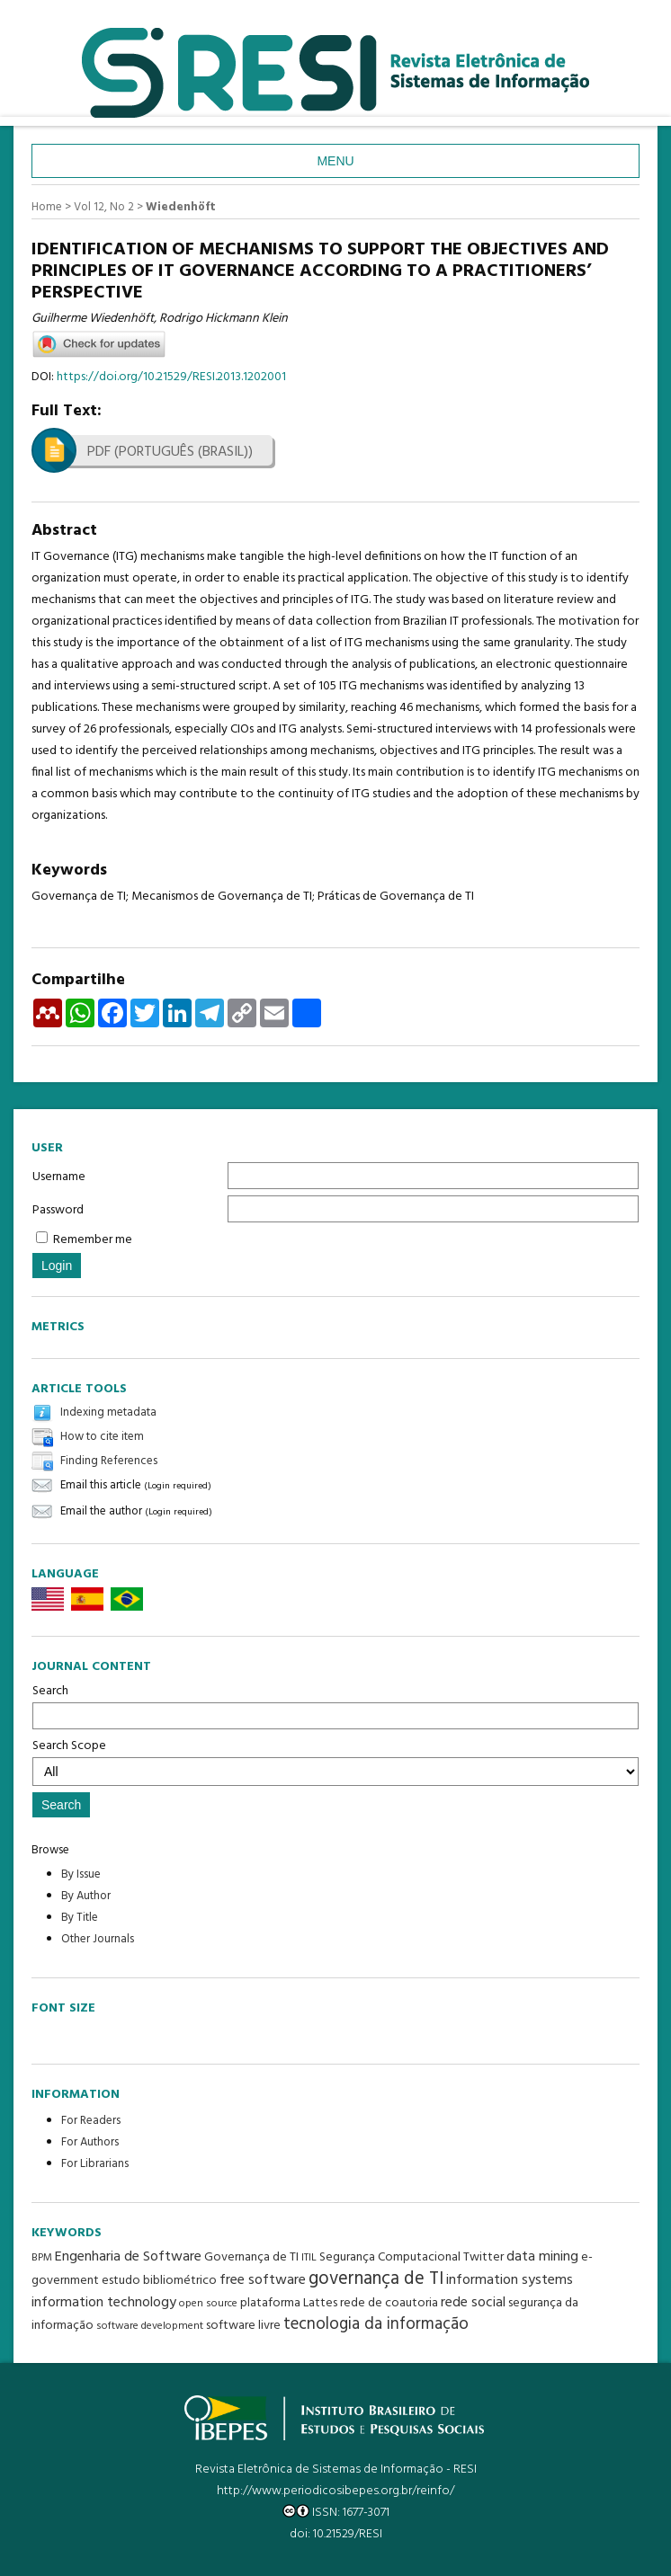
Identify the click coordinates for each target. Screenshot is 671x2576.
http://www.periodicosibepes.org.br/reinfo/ (335, 2491)
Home (46, 207)
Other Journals (97, 1939)
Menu (335, 161)
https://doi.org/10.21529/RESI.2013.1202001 (171, 377)
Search (335, 1705)
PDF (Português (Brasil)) (170, 452)
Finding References (108, 1461)
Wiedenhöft (181, 207)
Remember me (92, 1240)
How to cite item (102, 1436)
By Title (79, 1917)
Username (58, 1177)
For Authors (90, 2142)
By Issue (81, 1874)
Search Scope (335, 1761)
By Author (86, 1896)
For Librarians (95, 2163)
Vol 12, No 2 (104, 207)
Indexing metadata (108, 1412)
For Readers (91, 2120)
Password (58, 1210)
